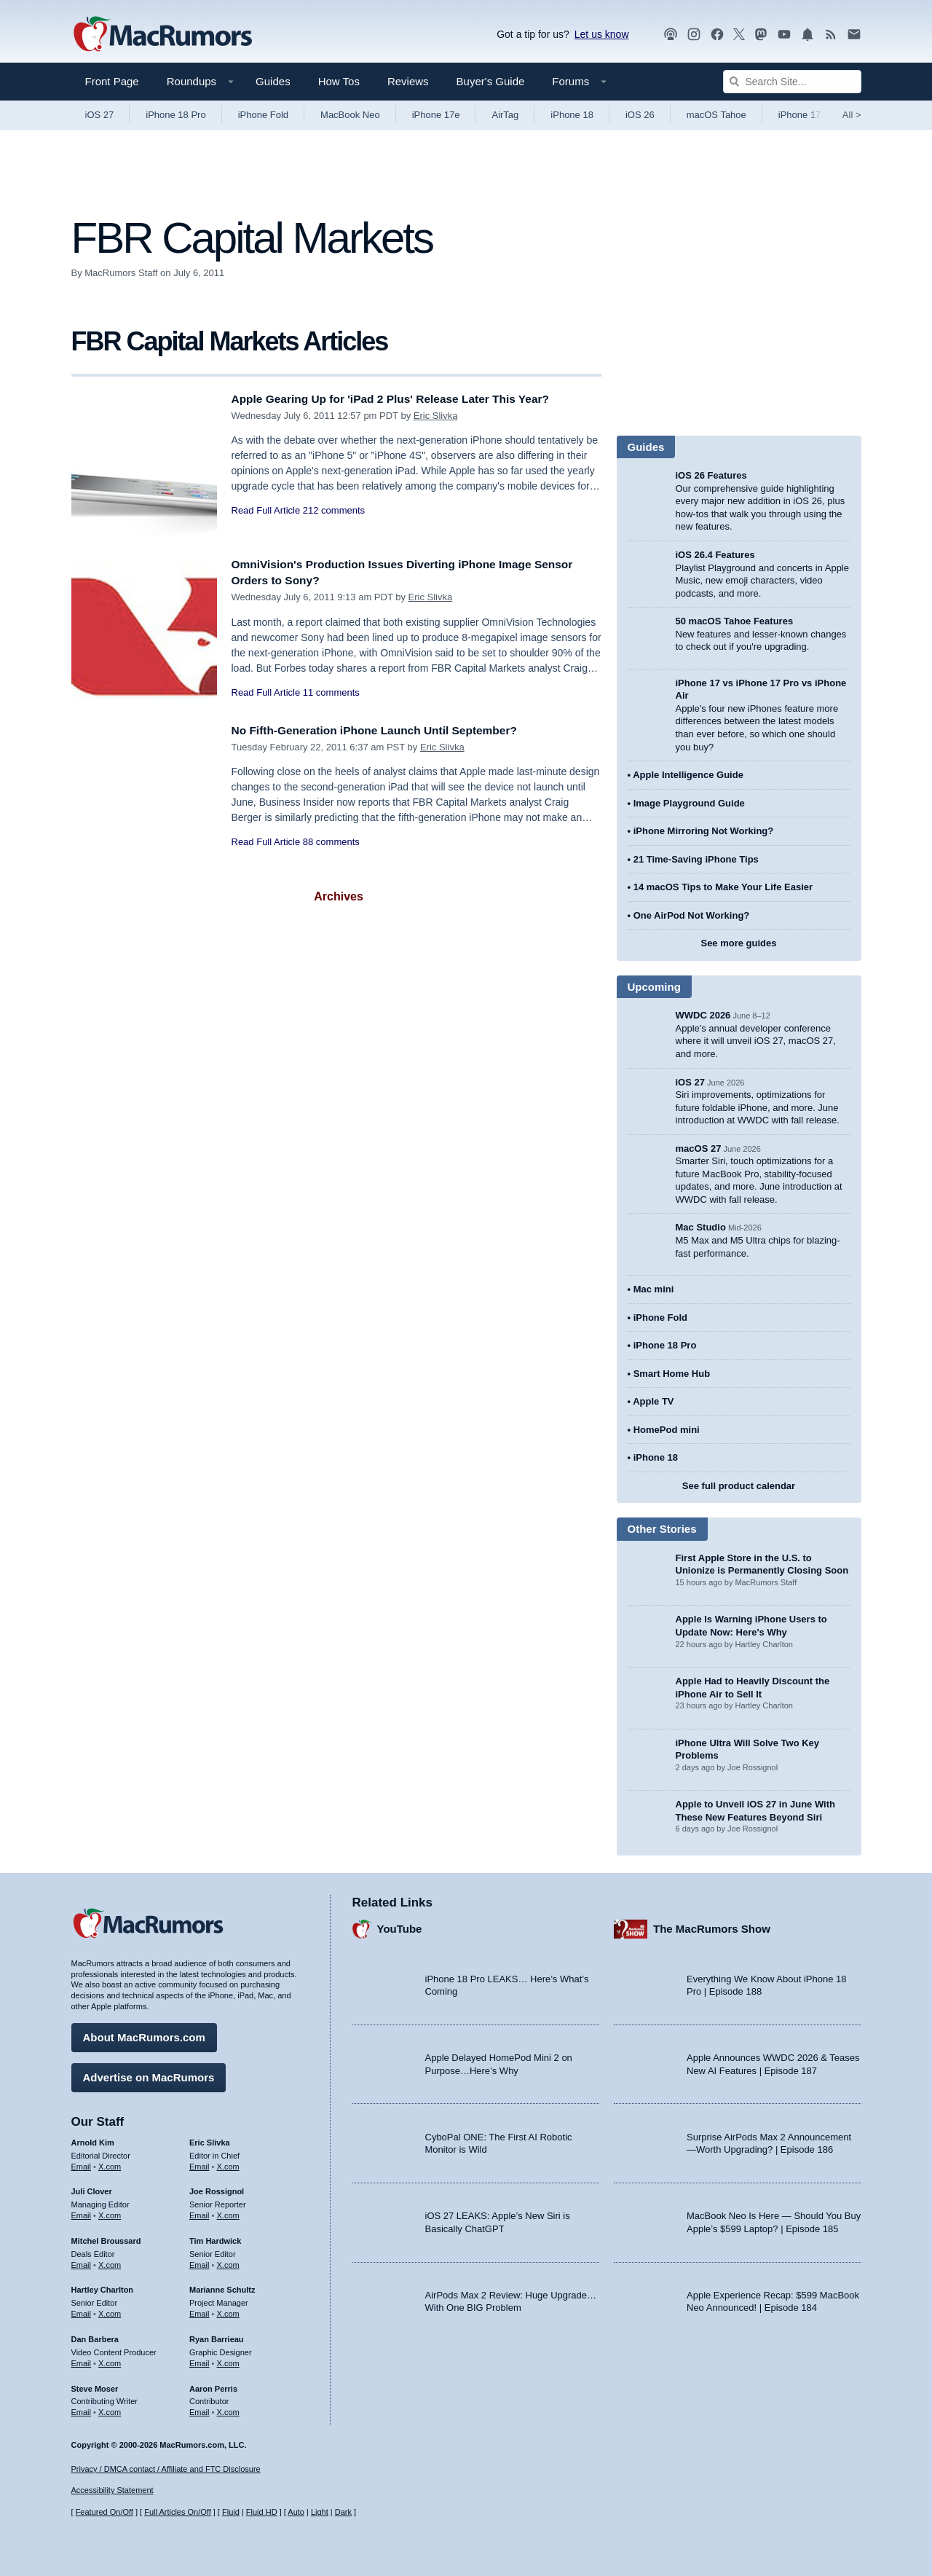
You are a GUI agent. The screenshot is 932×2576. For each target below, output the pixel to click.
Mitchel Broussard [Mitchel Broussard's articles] (106, 2237)
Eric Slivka (436, 415)
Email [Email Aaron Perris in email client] (199, 2408)
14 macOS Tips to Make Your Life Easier (723, 886)
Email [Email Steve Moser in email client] (81, 2408)
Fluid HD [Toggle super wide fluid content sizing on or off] (261, 2512)
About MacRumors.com (144, 2033)
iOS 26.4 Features (715, 554)
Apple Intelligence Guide (688, 774)
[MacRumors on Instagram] (694, 34)
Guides (273, 81)
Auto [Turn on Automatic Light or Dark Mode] (296, 2512)
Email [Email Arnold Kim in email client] (81, 2163)
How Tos (339, 81)
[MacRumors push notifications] (807, 34)
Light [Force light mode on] (319, 2512)
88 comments (331, 841)
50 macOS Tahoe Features (735, 621)
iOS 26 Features (711, 475)
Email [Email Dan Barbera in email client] (81, 2359)
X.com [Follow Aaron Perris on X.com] (228, 2408)
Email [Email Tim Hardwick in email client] (199, 2261)
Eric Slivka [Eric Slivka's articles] (209, 2139)
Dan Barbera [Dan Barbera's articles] (95, 2335)
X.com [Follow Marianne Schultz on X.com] (228, 2310)
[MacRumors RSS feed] (831, 34)
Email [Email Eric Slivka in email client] (199, 2163)
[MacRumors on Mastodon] (761, 34)
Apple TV (653, 1401)
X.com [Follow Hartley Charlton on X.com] (109, 2310)
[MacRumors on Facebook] (717, 34)
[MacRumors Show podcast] (670, 34)
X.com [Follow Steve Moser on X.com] (109, 2408)
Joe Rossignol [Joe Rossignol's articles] (216, 2188)
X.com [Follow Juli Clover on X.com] (109, 2211)
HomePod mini (666, 1429)
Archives (338, 896)
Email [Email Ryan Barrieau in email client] (199, 2359)
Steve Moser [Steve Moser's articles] (95, 2385)
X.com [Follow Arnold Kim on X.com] (109, 2163)
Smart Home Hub (671, 1373)
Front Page (112, 81)
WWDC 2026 (703, 1015)
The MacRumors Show (711, 1926)
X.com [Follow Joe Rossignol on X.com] (228, 2211)
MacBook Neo (350, 114)
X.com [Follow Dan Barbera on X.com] (109, 2359)
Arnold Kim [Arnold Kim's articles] (92, 2139)
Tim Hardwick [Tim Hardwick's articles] (215, 2237)
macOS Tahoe (716, 114)
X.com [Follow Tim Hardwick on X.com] (228, 2261)
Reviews (408, 81)
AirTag (504, 114)
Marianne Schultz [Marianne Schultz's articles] (222, 2286)
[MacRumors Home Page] (162, 35)
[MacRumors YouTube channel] (784, 34)
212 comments (334, 510)
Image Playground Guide (689, 803)
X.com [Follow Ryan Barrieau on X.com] (228, 2359)
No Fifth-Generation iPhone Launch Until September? (389, 730)
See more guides (738, 943)
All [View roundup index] (851, 114)
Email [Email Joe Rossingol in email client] (199, 2211)
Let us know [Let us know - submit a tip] (601, 34)
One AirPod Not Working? (691, 915)
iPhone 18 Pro (175, 114)
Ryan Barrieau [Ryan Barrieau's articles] (216, 2335)
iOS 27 (99, 114)
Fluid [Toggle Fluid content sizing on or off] (231, 2512)
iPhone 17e (436, 114)
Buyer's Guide (491, 81)
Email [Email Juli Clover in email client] (81, 2211)
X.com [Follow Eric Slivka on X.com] (228, 2163)
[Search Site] (792, 81)
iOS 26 (640, 114)
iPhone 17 (799, 114)
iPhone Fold (263, 114)
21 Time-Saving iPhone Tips (696, 859)
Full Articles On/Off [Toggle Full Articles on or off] (177, 2512)
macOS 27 (699, 1148)
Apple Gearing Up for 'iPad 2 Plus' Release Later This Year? (406, 399)
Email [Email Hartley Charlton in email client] (81, 2310)
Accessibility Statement (112, 2490)
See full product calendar (738, 1485)
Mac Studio (701, 1227)
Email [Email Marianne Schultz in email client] (199, 2310)
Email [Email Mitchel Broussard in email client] (81, 2261)
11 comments (331, 692)
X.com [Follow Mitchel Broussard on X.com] (109, 2261)
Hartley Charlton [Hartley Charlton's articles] (102, 2286)
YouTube (399, 1926)
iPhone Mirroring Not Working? (703, 830)
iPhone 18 (571, 114)
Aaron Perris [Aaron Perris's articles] (213, 2385)
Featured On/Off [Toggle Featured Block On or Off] (104, 2512)
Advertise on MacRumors (149, 2074)
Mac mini (653, 1289)
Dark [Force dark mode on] (343, 2512)
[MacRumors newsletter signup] (854, 34)
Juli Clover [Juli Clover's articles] (91, 2188)
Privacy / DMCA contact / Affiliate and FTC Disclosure (166, 2469)
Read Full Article (266, 510)
